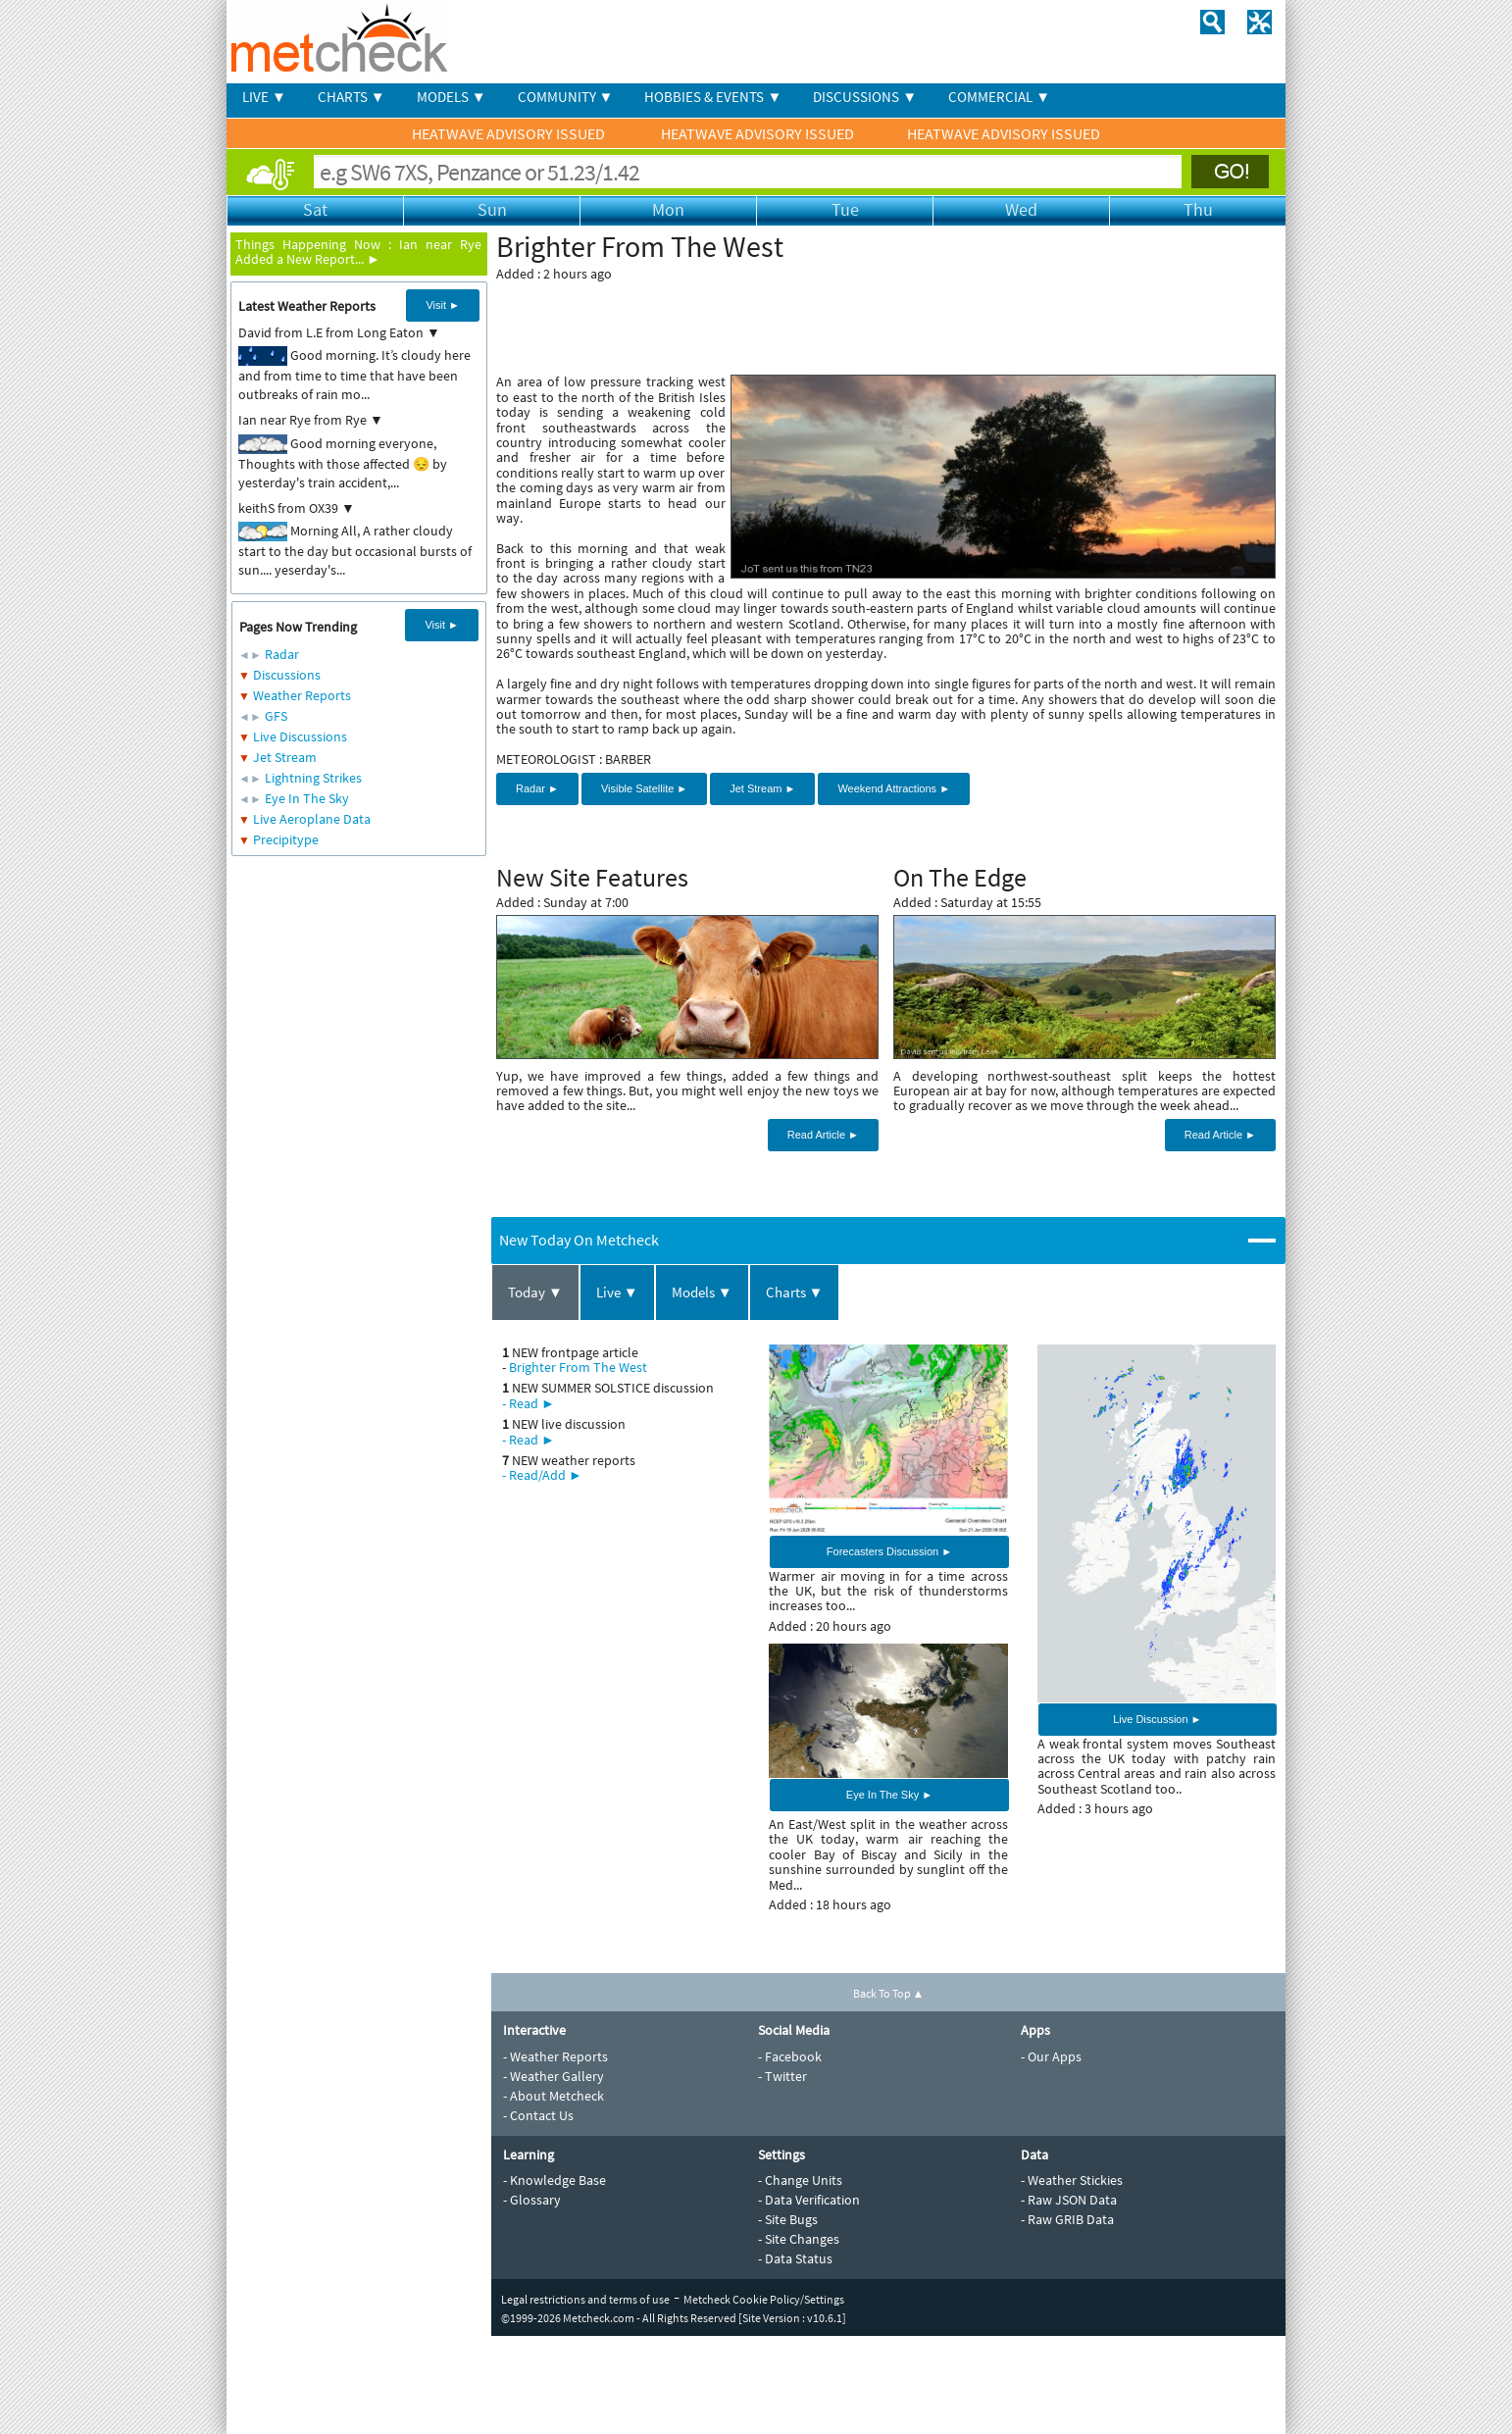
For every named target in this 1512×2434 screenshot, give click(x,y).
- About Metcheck (553, 2095)
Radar (282, 654)
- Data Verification (809, 2199)
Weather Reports (302, 695)
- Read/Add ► (542, 1475)
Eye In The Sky (307, 798)
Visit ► (443, 305)
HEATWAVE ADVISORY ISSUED (510, 133)
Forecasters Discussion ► (889, 1551)
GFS (276, 716)
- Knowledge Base (554, 2180)
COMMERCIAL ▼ (999, 96)
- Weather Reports (555, 2056)
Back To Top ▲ (889, 1993)
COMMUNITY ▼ (566, 96)
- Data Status (795, 2258)
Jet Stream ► (762, 788)
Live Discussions (300, 736)
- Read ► (528, 1403)
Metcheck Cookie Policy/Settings (763, 2299)
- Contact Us (538, 2115)
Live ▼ (617, 1292)
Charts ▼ (795, 1292)
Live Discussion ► (1157, 1719)
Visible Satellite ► (644, 788)
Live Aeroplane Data (312, 819)
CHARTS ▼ (351, 96)
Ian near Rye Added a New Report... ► (358, 251)
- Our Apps (1051, 2056)
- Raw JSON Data (1069, 2199)
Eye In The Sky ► (889, 1794)
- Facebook (790, 2056)
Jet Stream (285, 757)
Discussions (287, 675)
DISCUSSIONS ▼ (865, 96)
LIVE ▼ (264, 96)
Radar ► (537, 788)
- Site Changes (798, 2239)
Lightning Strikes (313, 777)
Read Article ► (823, 1135)
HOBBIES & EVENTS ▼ (712, 96)
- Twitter (782, 2076)
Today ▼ (535, 1292)
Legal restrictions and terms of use (585, 2299)
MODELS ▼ (451, 96)
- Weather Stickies (1072, 2180)
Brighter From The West (578, 1367)
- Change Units (800, 2180)
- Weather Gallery (553, 2076)
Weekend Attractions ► (893, 788)
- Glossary (532, 2199)
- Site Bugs (788, 2219)
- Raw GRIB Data (1067, 2219)
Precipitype (286, 839)
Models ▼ (702, 1292)
